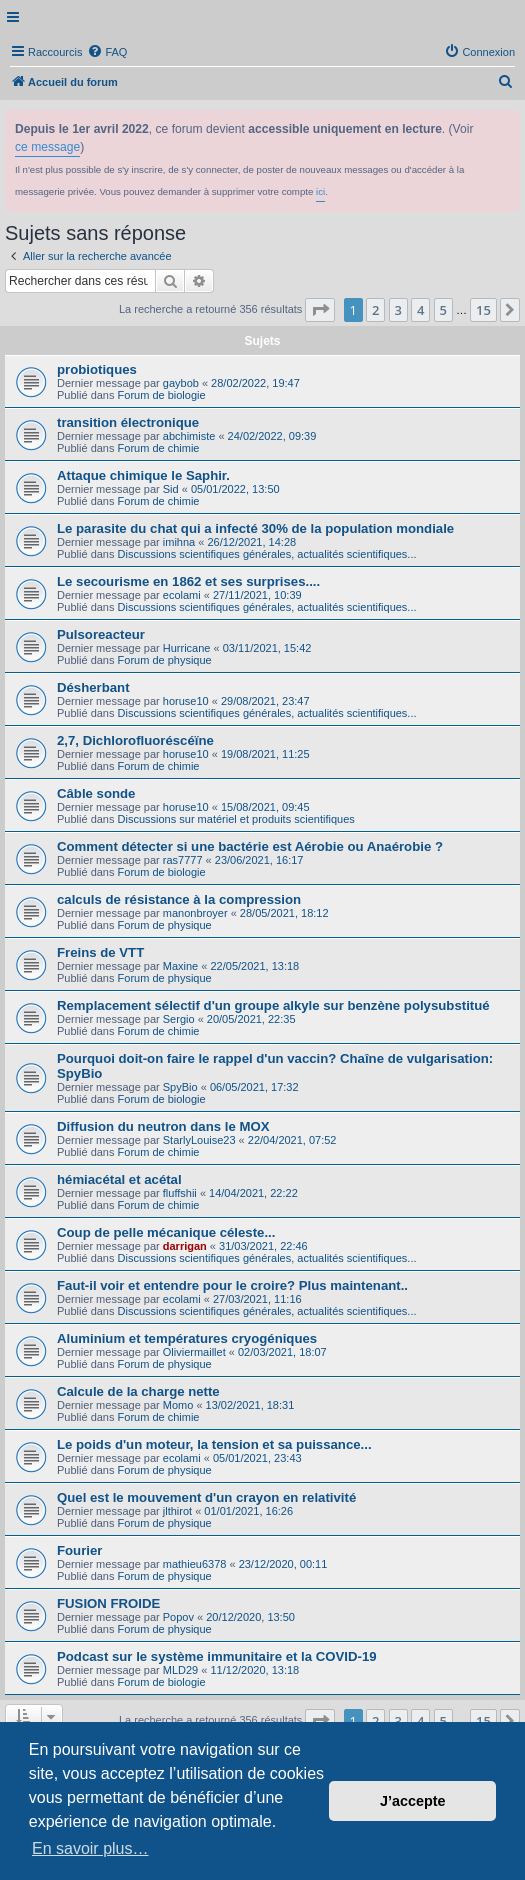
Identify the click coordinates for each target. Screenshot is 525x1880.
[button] (320, 310)
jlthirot (177, 1511)
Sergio (179, 1019)
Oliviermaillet (194, 1352)
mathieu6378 (195, 1564)
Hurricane (187, 648)
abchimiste (189, 436)
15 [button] (483, 310)
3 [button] (398, 310)
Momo (178, 1405)
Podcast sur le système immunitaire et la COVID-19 (217, 1656)
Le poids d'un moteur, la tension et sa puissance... (214, 1444)
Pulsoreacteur (101, 634)
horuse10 (186, 701)
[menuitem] (107, 52)
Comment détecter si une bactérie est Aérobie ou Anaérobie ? (250, 846)
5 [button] (443, 310)
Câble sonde (96, 793)
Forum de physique (165, 660)
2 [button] (375, 310)
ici (320, 191)
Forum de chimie (159, 448)
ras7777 (183, 860)
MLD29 (180, 1670)
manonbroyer (195, 913)
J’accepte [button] (413, 1801)
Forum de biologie (162, 395)
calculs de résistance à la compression (179, 899)
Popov (178, 1617)
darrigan (185, 1246)
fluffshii (180, 1193)
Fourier (79, 1550)
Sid (171, 489)
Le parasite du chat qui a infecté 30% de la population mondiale (255, 528)
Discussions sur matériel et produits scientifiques (236, 819)
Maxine (180, 966)
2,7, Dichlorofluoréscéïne (135, 740)
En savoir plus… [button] (90, 1848)
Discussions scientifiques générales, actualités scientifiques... (267, 554)
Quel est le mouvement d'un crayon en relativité (206, 1497)
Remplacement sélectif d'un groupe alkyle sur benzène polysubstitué (273, 1005)
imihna (179, 542)
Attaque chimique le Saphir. (143, 475)
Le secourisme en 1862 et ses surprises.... (188, 581)
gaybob (181, 383)
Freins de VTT (100, 952)
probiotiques (97, 369)
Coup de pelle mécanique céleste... (166, 1232)
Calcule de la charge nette (138, 1391)
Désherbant (93, 687)
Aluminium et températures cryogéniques (187, 1338)
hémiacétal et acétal (119, 1179)
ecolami (182, 595)
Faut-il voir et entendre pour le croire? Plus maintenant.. (232, 1285)
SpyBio (180, 1087)
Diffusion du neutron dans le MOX (163, 1126)
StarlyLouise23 (199, 1140)
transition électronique (128, 422)
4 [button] (420, 310)
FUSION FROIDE (108, 1603)
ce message (47, 147)
